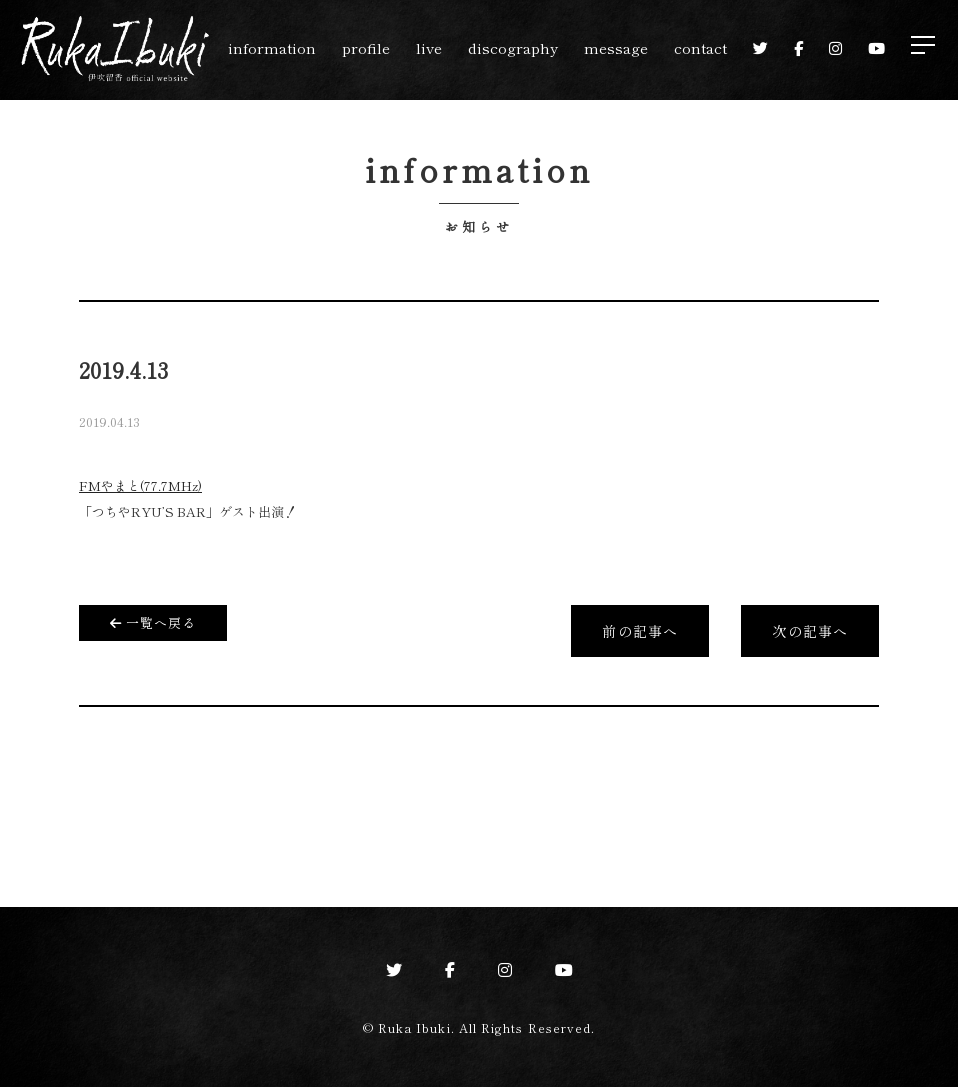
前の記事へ (640, 631)
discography (513, 47)
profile (366, 47)
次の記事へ (810, 631)
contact (700, 47)
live (429, 47)
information (272, 47)
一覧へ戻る (153, 622)
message (616, 47)
